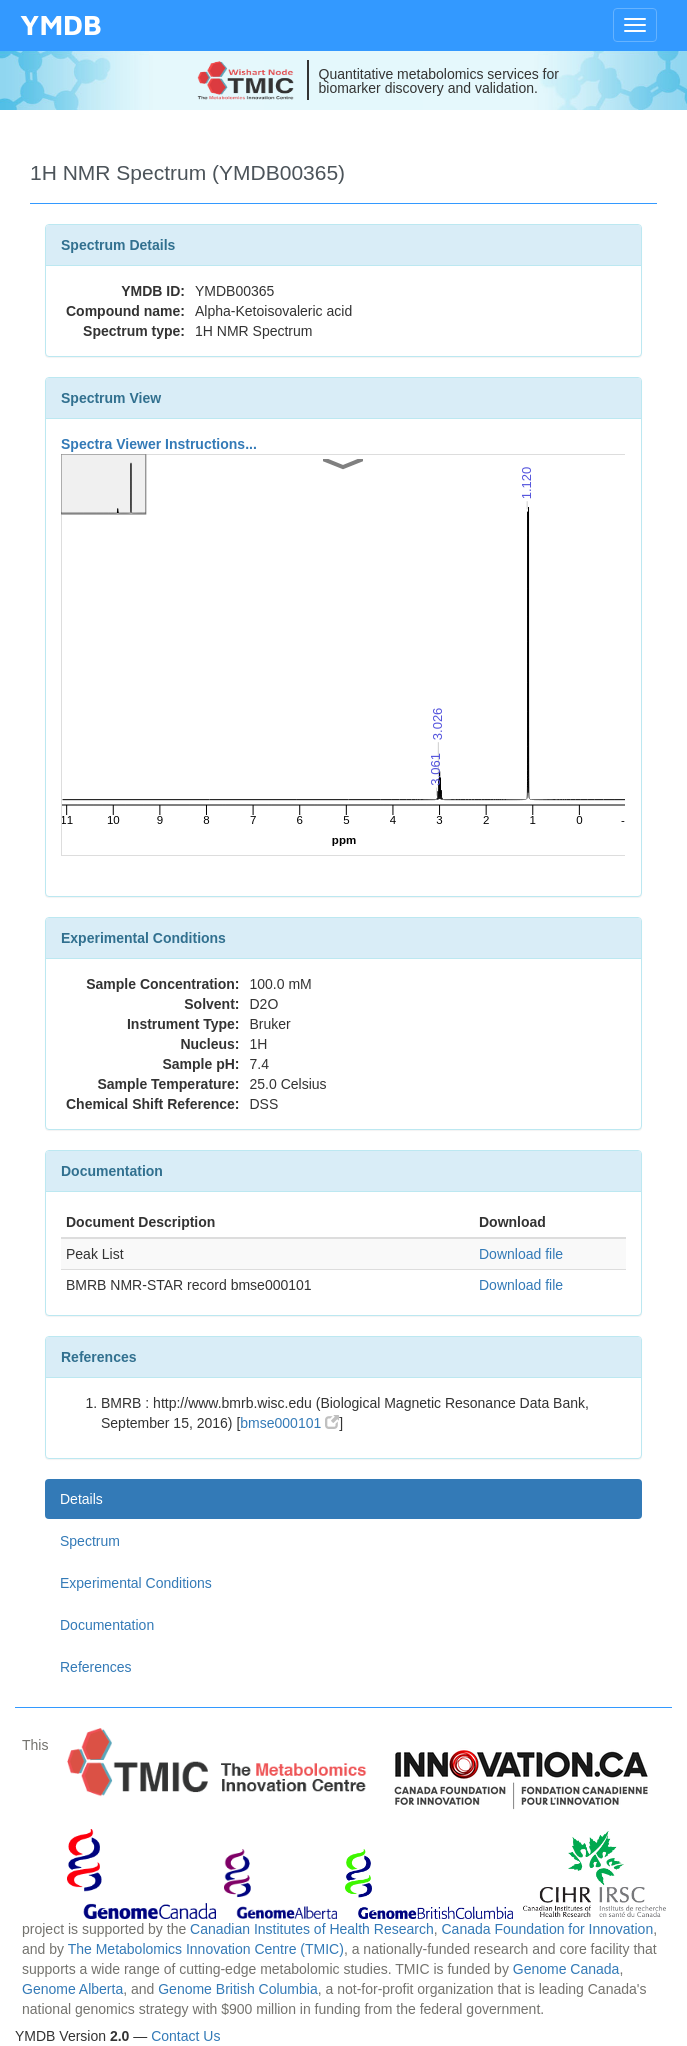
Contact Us (185, 2036)
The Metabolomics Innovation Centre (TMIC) (206, 1949)
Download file (521, 1254)
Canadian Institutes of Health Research (312, 1929)
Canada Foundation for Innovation (547, 1929)
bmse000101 (289, 1423)
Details (81, 1499)
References (96, 1667)
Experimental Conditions (136, 1583)
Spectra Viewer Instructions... (159, 444)
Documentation (107, 1625)
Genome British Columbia (238, 1989)
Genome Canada (566, 1969)
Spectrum (90, 1541)
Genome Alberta (72, 1989)
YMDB (61, 24)
